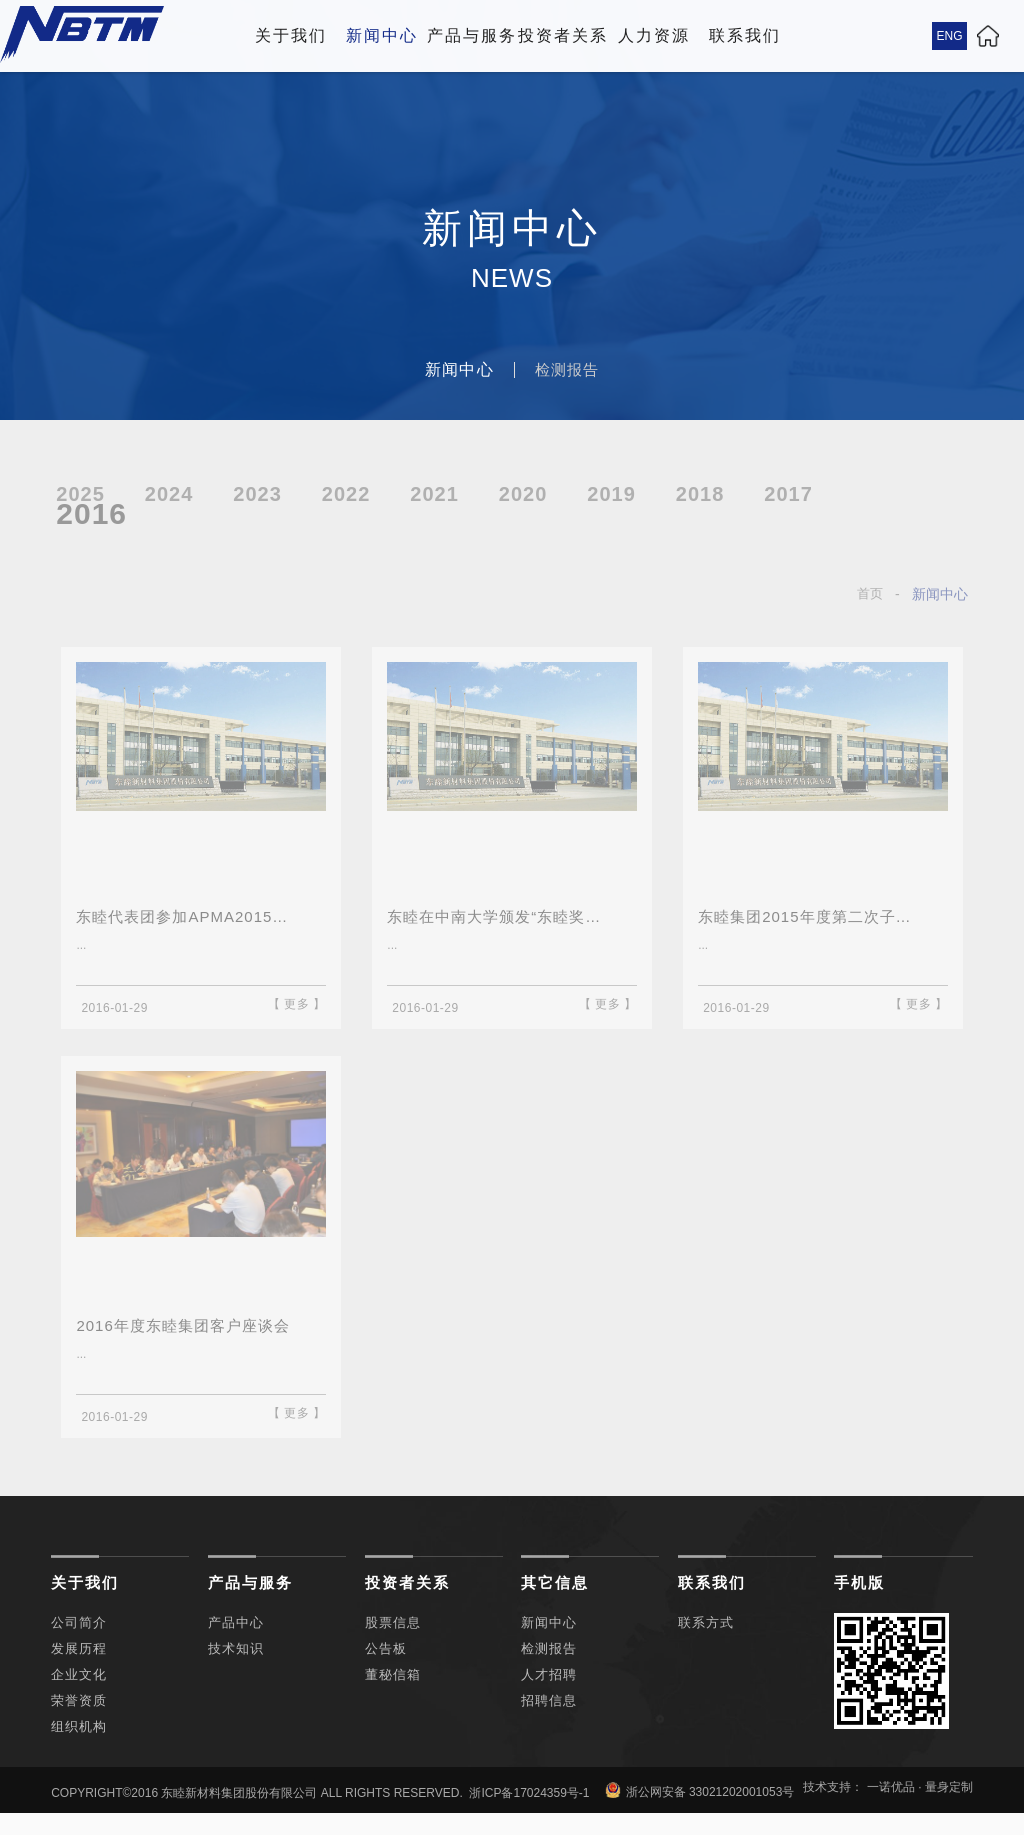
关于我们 (291, 35)
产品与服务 (472, 35)
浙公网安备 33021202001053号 (700, 1804)
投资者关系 (563, 35)
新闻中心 (382, 35)
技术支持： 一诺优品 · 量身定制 (887, 1801)
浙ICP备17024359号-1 (529, 1807)
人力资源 (654, 35)
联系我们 (745, 35)
